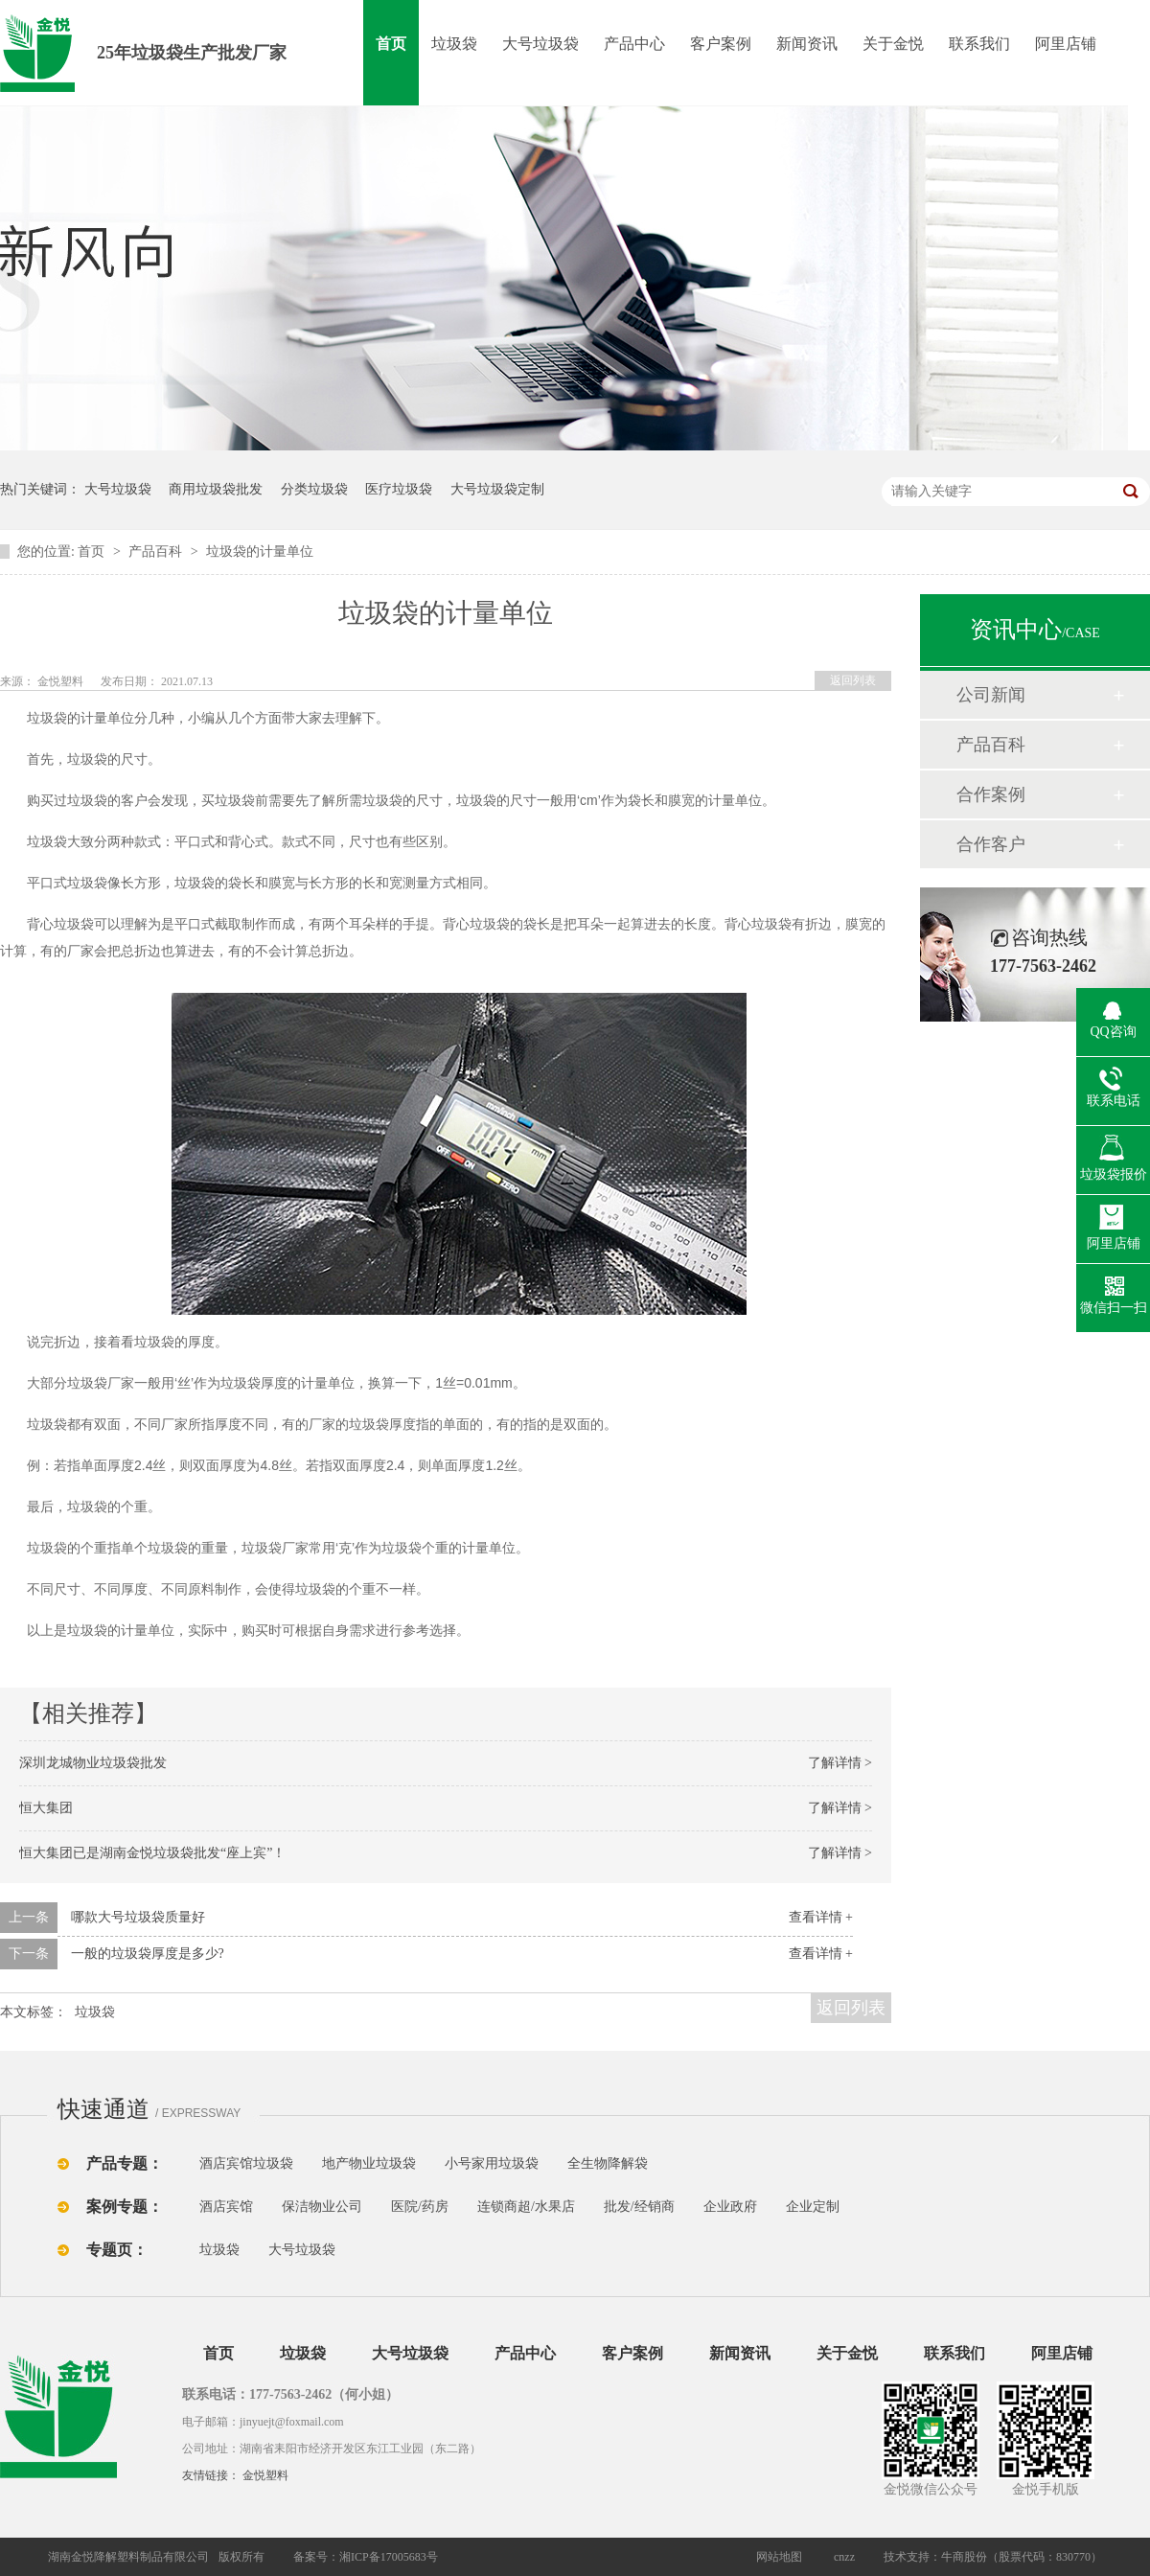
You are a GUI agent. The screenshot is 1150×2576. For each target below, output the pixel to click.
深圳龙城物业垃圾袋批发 (93, 1763)
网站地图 (779, 2557)
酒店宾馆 (226, 2206)
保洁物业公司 (322, 2206)
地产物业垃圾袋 (369, 2163)
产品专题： (124, 2163)
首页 (391, 43)
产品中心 (634, 43)
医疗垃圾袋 (398, 489)
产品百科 (157, 551)
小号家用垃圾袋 (492, 2163)
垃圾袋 (454, 43)
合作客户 (990, 844)
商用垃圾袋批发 (216, 489)
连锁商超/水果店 (526, 2206)
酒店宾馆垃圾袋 (246, 2163)
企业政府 (730, 2206)
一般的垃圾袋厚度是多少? (147, 1953)
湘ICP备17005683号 (388, 2557)
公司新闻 (990, 694)
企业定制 (813, 2206)
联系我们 (979, 43)
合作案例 (990, 794)
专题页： (117, 2250)
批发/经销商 (639, 2206)
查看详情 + (821, 1917)
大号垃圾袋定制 (497, 489)
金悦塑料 (265, 2475)
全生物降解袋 (607, 2163)
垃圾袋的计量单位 (259, 551)
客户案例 (720, 43)
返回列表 (853, 680)
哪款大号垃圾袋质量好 (138, 1917)
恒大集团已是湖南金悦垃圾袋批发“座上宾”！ (152, 1853)
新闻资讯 (807, 43)
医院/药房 (419, 2206)
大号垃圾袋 (540, 43)
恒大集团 (46, 1808)
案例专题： (124, 2206)
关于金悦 (893, 43)
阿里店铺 (1065, 43)
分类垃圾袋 (314, 489)
